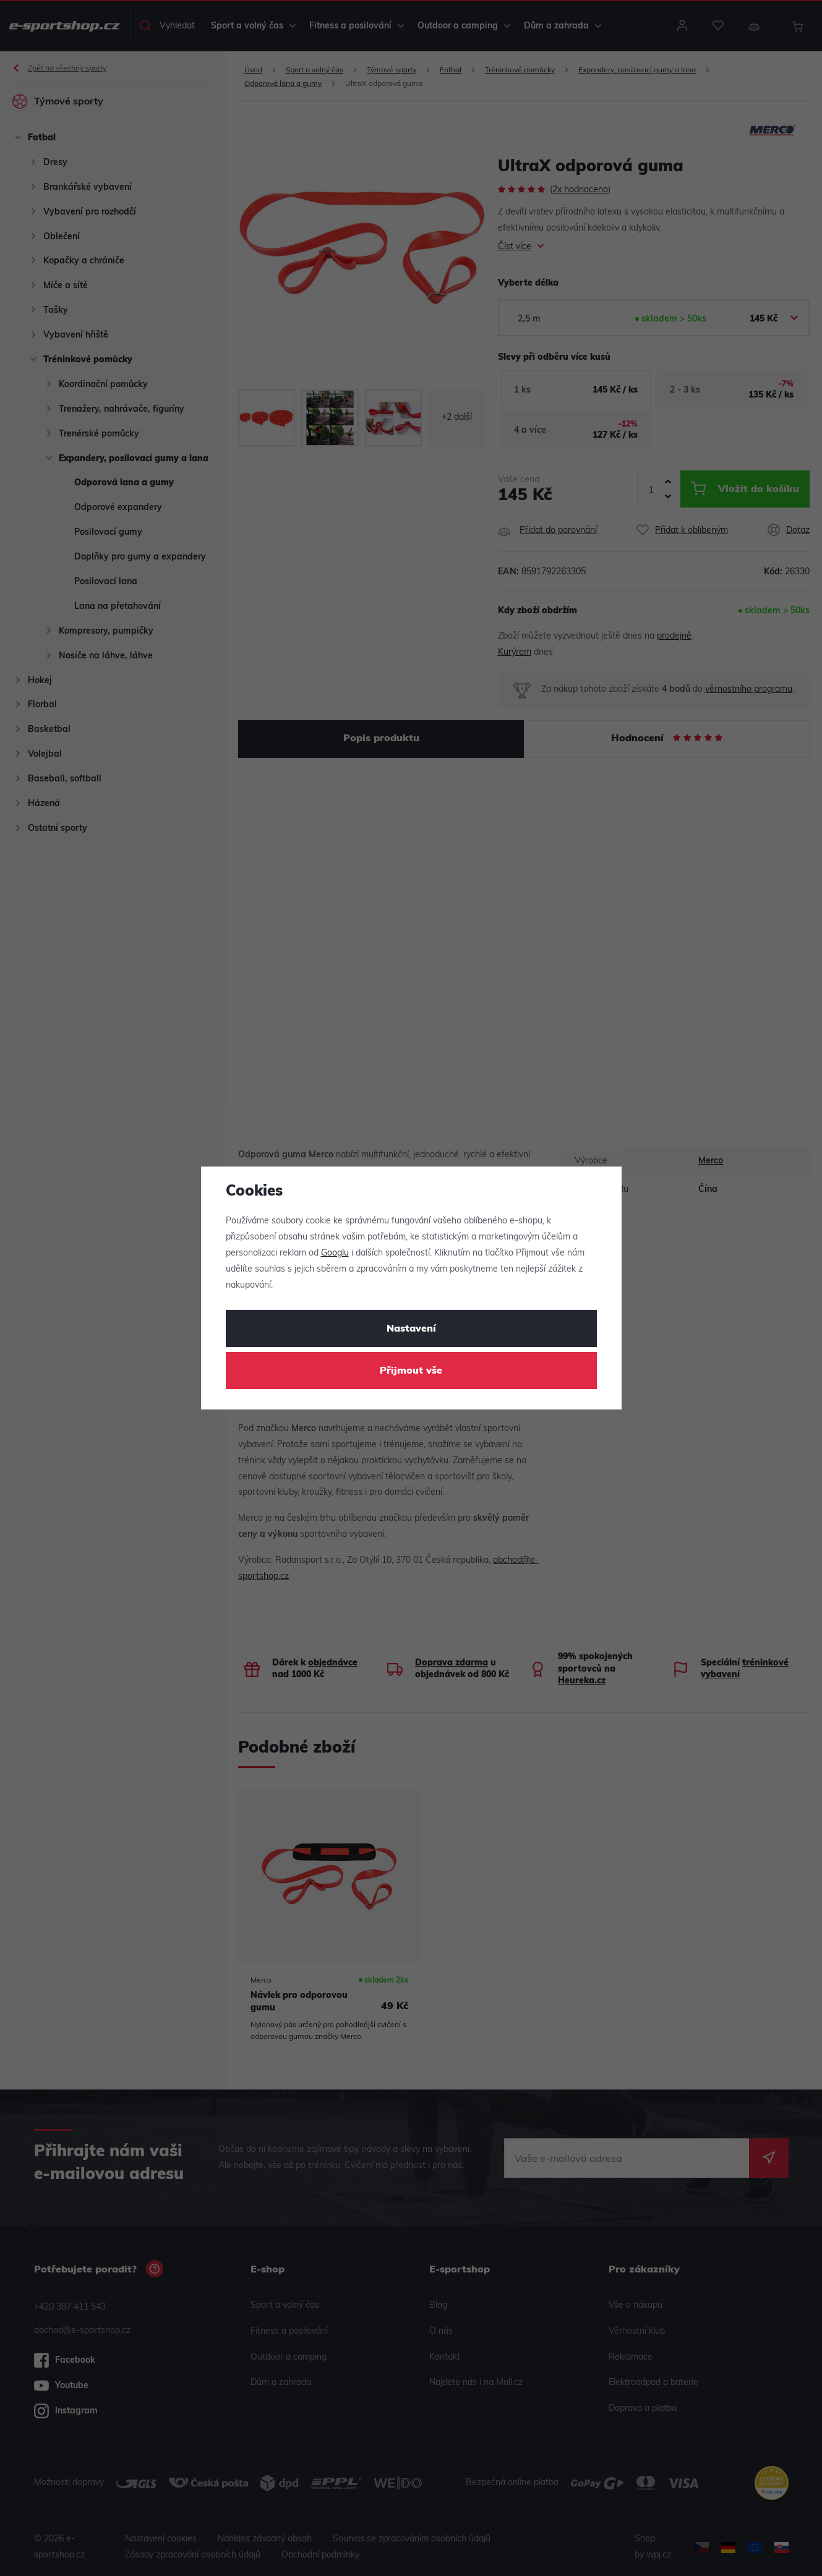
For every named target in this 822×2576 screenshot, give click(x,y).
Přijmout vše (411, 1371)
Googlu (335, 1253)
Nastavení (411, 1329)
